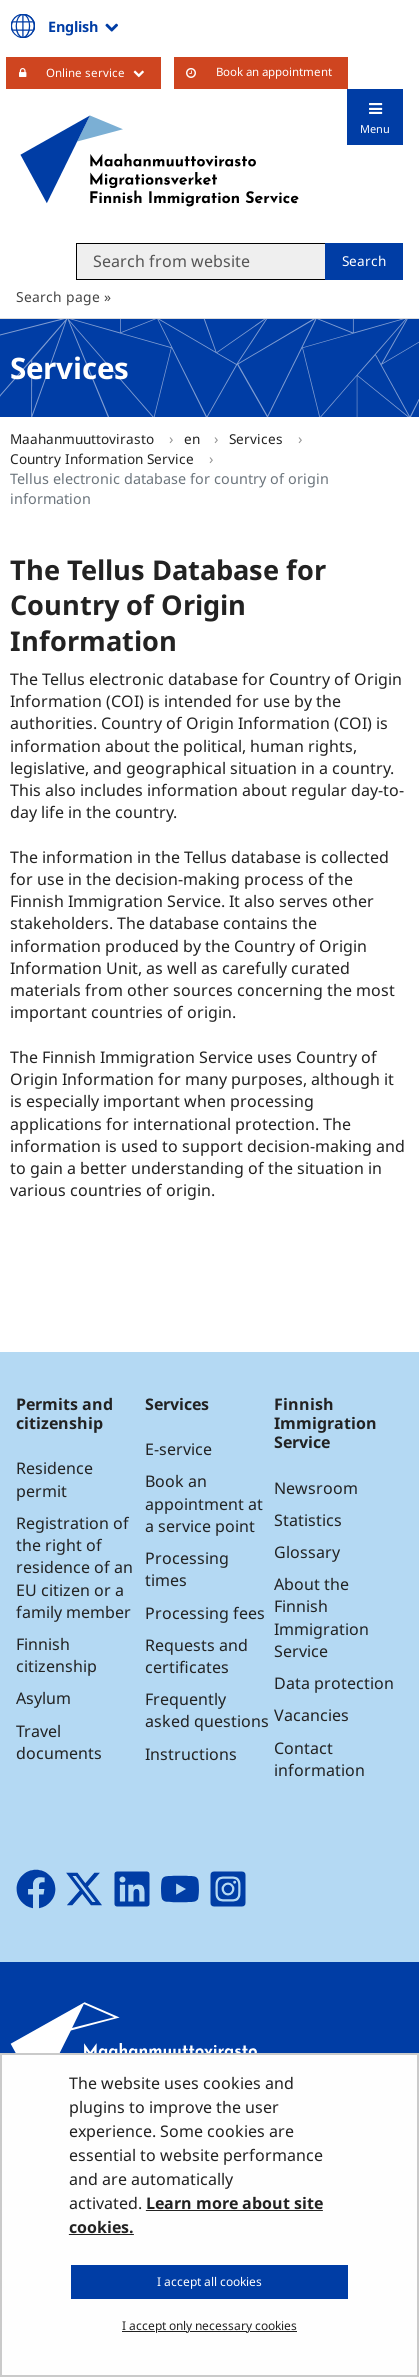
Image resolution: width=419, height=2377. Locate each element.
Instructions (191, 1754)
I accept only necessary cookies (209, 2325)
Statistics (308, 1520)
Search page (58, 296)
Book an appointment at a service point (204, 1503)
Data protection (334, 1683)
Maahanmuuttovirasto (84, 438)
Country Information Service (104, 458)
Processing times (187, 1569)
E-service (178, 1449)
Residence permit (54, 1479)
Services (258, 438)
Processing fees (205, 1613)
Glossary (307, 1552)
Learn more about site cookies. (196, 2215)
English (85, 26)
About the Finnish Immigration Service (321, 1617)
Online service (103, 72)
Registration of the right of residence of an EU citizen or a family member (74, 1567)
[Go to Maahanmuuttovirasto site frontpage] (159, 161)
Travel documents (59, 1742)
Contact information (319, 1759)
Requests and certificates (196, 1656)
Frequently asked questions (207, 1710)
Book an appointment (274, 71)
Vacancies (311, 1715)
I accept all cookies (209, 2281)
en (194, 438)
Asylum (43, 1698)
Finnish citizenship (56, 1655)
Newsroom (316, 1488)
